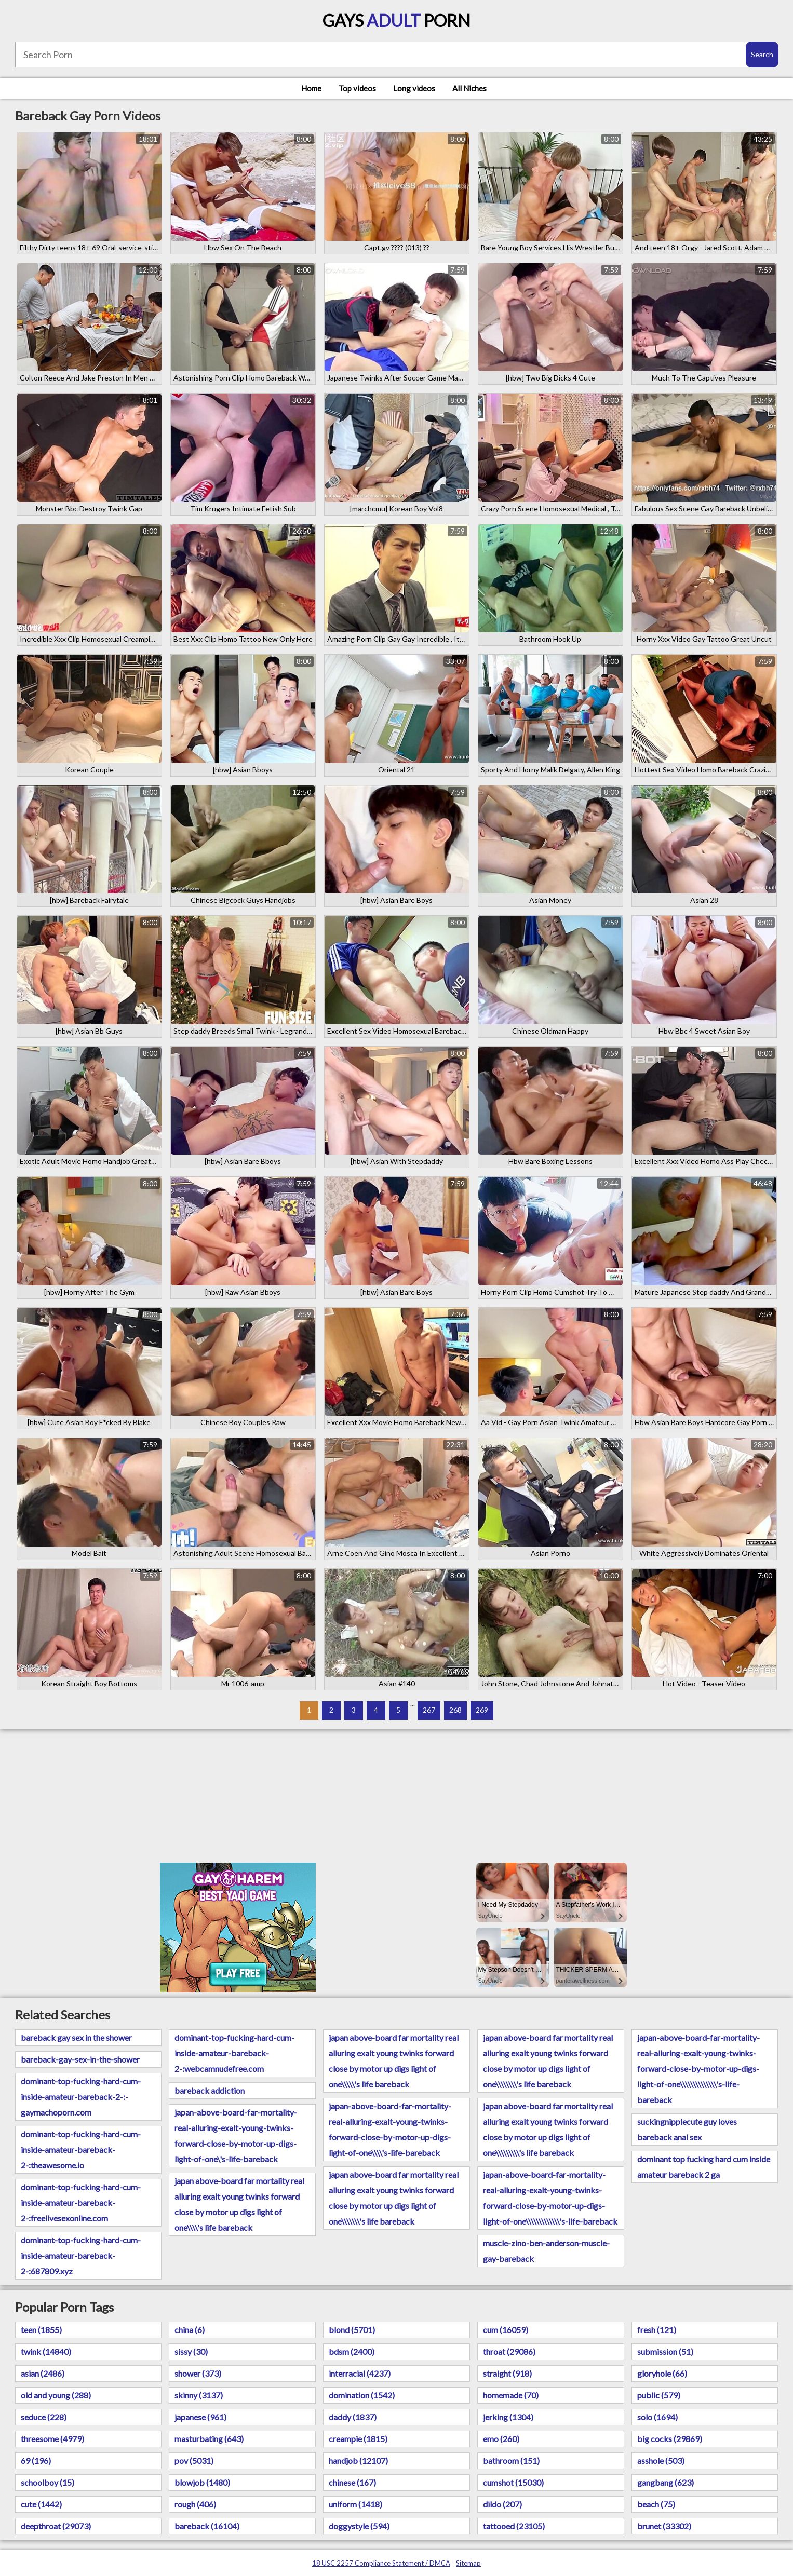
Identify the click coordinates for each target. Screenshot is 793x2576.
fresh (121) (656, 2330)
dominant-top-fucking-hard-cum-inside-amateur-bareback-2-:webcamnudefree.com (234, 2052)
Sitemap (468, 2563)
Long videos (414, 88)
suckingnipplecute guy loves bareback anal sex (687, 2129)
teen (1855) (41, 2330)
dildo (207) (502, 2504)
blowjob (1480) (202, 2482)
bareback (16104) (206, 2526)
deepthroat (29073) (56, 2526)
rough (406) (195, 2504)
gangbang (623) (665, 2482)
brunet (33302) (664, 2526)
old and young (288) (56, 2395)
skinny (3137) (198, 2395)
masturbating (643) (209, 2439)
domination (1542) (362, 2395)
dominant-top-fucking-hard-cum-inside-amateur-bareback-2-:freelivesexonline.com (81, 2202)
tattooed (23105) (514, 2526)
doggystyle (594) (359, 2526)
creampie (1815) (358, 2439)
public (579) (658, 2395)
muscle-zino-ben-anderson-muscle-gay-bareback (546, 2250)
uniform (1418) (355, 2504)
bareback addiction (209, 2090)
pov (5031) (193, 2460)
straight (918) (507, 2373)
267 (429, 1709)
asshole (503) (660, 2460)
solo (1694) (657, 2417)
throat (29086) (509, 2351)
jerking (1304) (508, 2417)
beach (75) (656, 2504)
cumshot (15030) (513, 2482)
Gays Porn (396, 20)
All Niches (469, 88)
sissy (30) (191, 2351)
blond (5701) (352, 2330)
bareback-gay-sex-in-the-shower (80, 2059)
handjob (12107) (358, 2460)
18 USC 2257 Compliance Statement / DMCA (381, 2563)
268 (455, 1709)
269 (482, 1709)
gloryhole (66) (662, 2373)
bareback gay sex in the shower (76, 2037)
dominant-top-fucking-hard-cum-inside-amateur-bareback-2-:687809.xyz (81, 2255)
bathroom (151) (511, 2460)
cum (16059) (505, 2330)
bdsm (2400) (351, 2351)
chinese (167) (352, 2482)
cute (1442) (41, 2504)
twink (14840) (46, 2351)
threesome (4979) (52, 2439)
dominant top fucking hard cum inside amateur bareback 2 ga (703, 2166)
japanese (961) (200, 2417)
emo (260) (501, 2439)
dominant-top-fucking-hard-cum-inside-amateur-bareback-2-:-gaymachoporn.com (81, 2096)
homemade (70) (511, 2395)
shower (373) (197, 2373)
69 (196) (36, 2460)
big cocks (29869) (669, 2439)
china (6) (189, 2330)
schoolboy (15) (47, 2482)
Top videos (357, 88)
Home (311, 88)
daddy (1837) (353, 2417)
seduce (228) (43, 2417)
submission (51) (665, 2351)
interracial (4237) (360, 2373)
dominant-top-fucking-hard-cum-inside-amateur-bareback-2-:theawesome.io (81, 2149)
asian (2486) (42, 2373)
